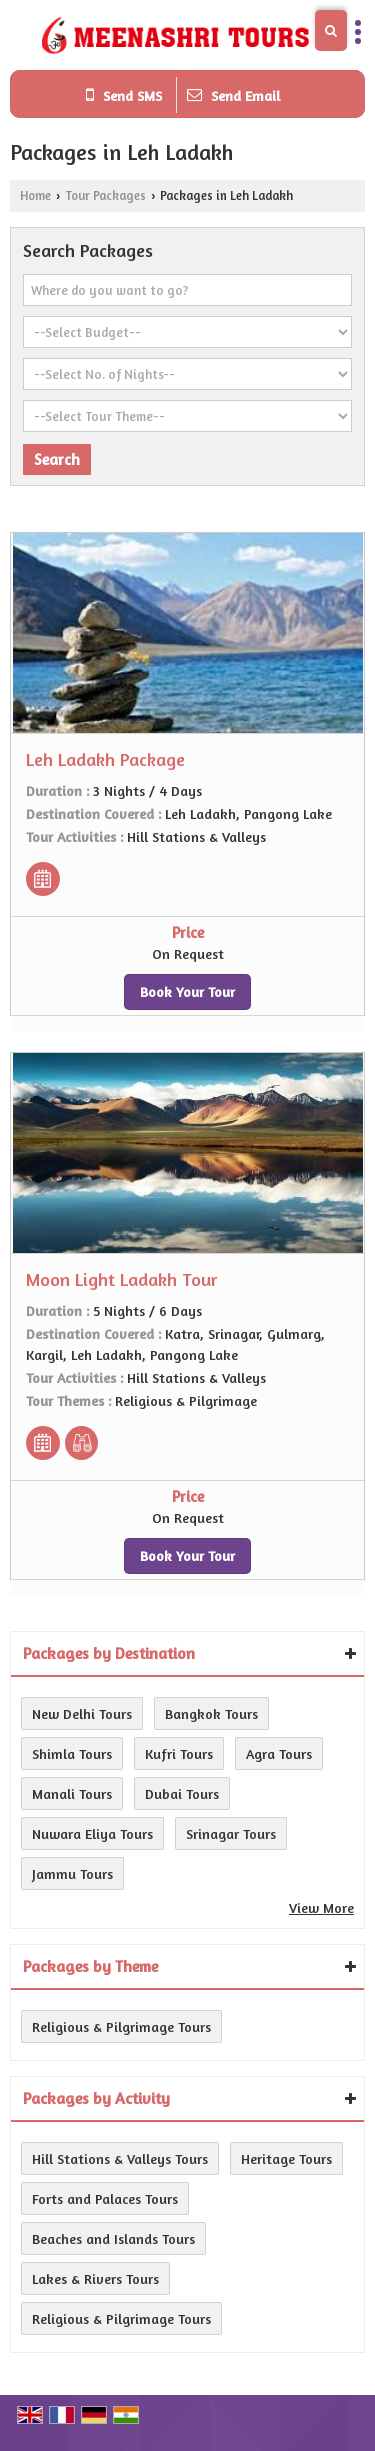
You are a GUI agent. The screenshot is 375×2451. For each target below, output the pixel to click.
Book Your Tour (187, 991)
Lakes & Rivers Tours (95, 2278)
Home (35, 195)
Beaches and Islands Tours (113, 2238)
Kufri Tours (179, 1753)
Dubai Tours (182, 1793)
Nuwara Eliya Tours (92, 1833)
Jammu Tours (72, 1873)
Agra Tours (279, 1753)
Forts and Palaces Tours (105, 2198)
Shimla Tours (72, 1753)
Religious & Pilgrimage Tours (121, 2026)
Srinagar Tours (231, 1833)
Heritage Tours (286, 2158)
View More (321, 1907)
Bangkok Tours (211, 1713)
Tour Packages (105, 195)
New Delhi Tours (82, 1713)
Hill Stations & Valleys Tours (120, 2158)
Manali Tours (72, 1793)
